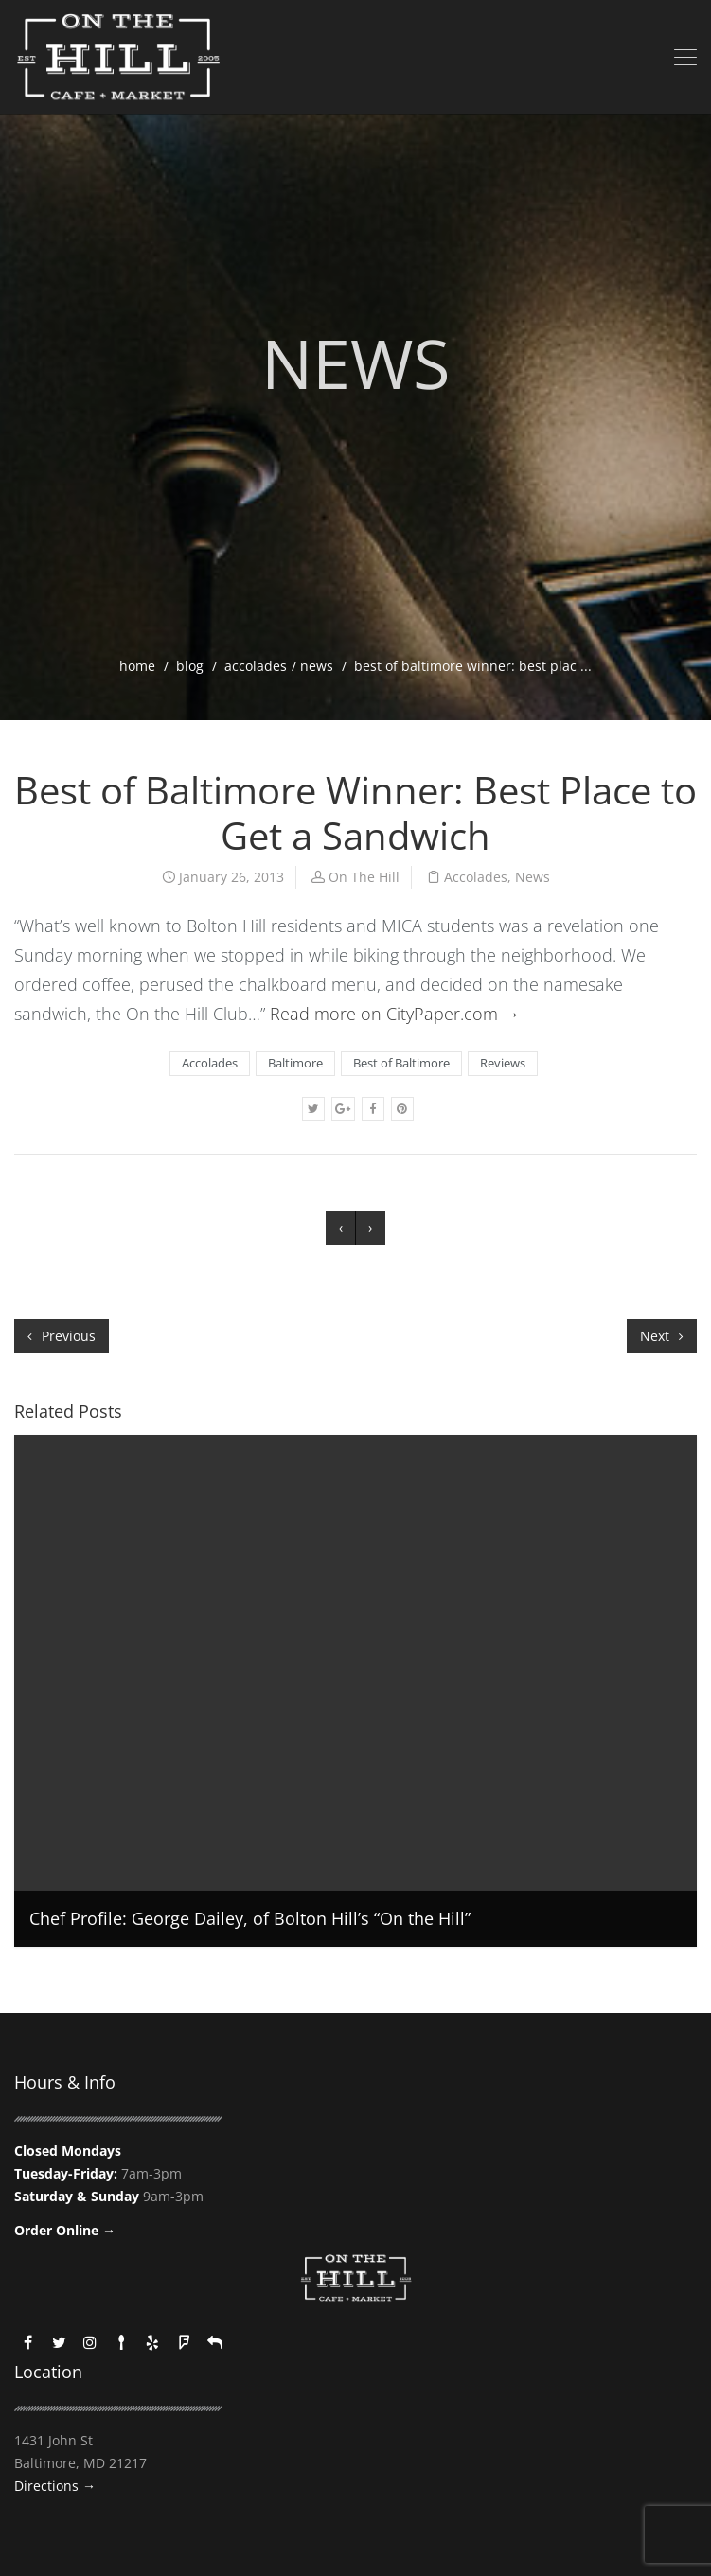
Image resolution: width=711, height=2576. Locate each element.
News (316, 666)
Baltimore (295, 1063)
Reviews (502, 1063)
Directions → (55, 2486)
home (137, 666)
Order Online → (65, 2230)
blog (190, 666)
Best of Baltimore (401, 1063)
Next (662, 1336)
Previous (61, 1336)
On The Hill (364, 877)
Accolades (255, 666)
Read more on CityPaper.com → (395, 1013)
